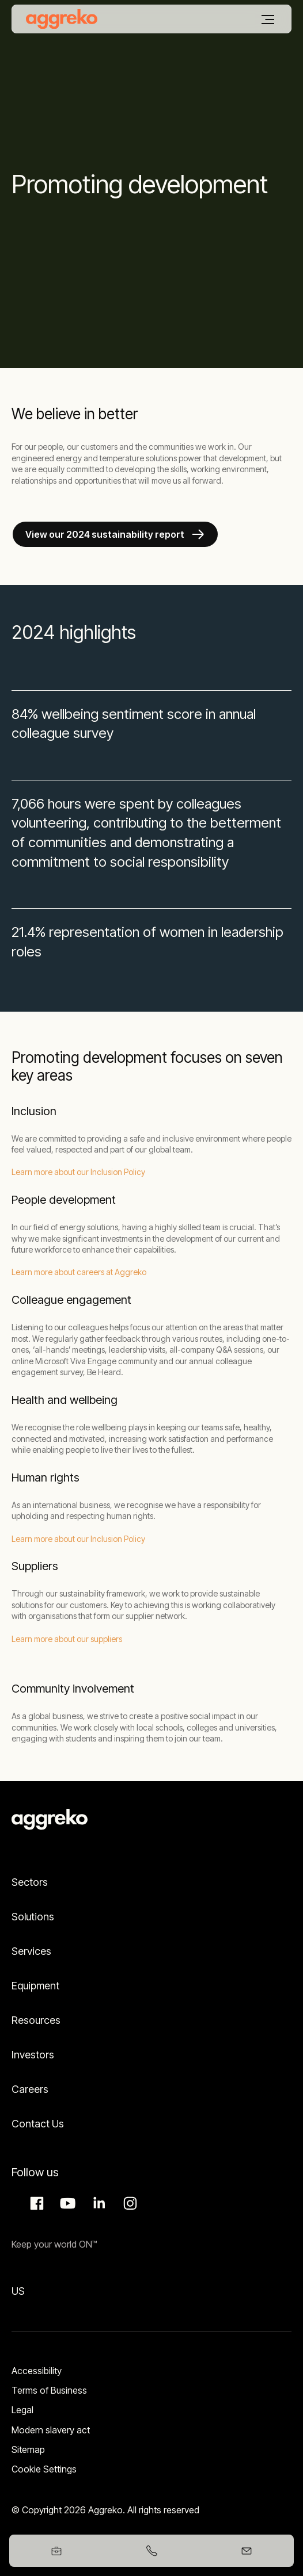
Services (31, 1951)
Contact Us (38, 2124)
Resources (36, 2020)
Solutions (33, 1917)
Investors (33, 2055)
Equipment (35, 1986)
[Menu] (268, 19)
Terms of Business (49, 2390)
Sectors (30, 1882)
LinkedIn (97, 2203)
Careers (30, 2089)
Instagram (128, 2203)
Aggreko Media (66, 2203)
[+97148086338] (151, 2551)
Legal (22, 2410)
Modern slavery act (51, 2430)
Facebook (35, 2203)
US (18, 2291)
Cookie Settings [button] (44, 2469)
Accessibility (37, 2370)
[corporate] (61, 19)
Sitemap (28, 2449)
